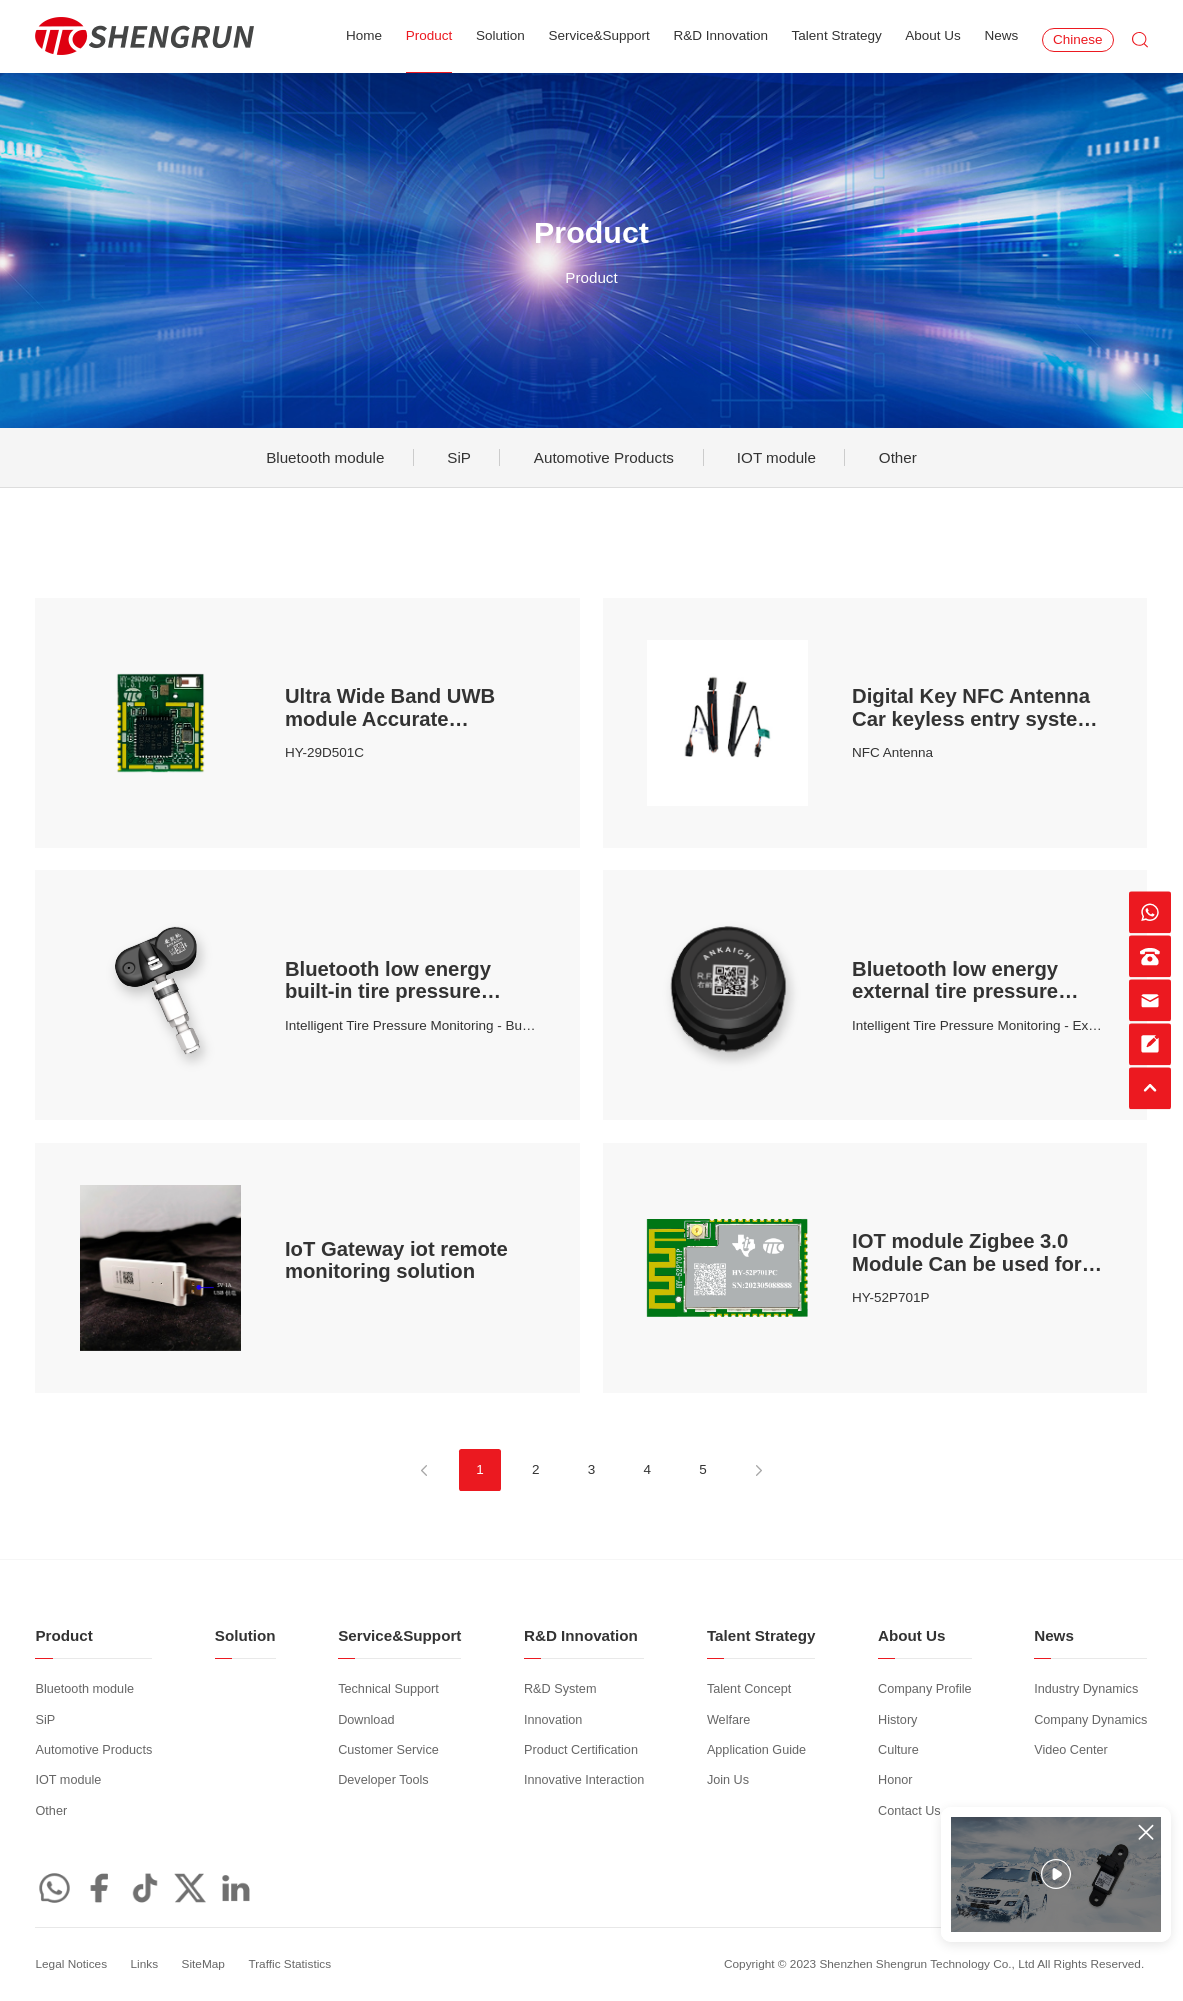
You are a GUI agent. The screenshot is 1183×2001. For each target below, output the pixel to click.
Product (429, 35)
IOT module (776, 457)
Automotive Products (604, 457)
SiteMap (203, 1964)
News (1002, 35)
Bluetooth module (325, 457)
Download (366, 1720)
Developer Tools (383, 1780)
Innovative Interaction (584, 1780)
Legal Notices (71, 1964)
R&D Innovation (720, 35)
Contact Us (909, 1811)
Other (898, 457)
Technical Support (388, 1689)
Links (145, 1964)
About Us (933, 35)
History (897, 1720)
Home (364, 35)
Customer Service (388, 1750)
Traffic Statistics (289, 1964)
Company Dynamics (1090, 1720)
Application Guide (756, 1750)
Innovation (553, 1720)
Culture (898, 1750)
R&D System (560, 1689)
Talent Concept (749, 1689)
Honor (895, 1780)
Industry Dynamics (1086, 1689)
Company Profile (925, 1689)
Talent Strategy (837, 35)
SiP (459, 457)
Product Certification (581, 1750)
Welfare (728, 1720)
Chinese (1078, 39)
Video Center (1071, 1750)
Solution (500, 35)
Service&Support (598, 35)
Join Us (728, 1780)
